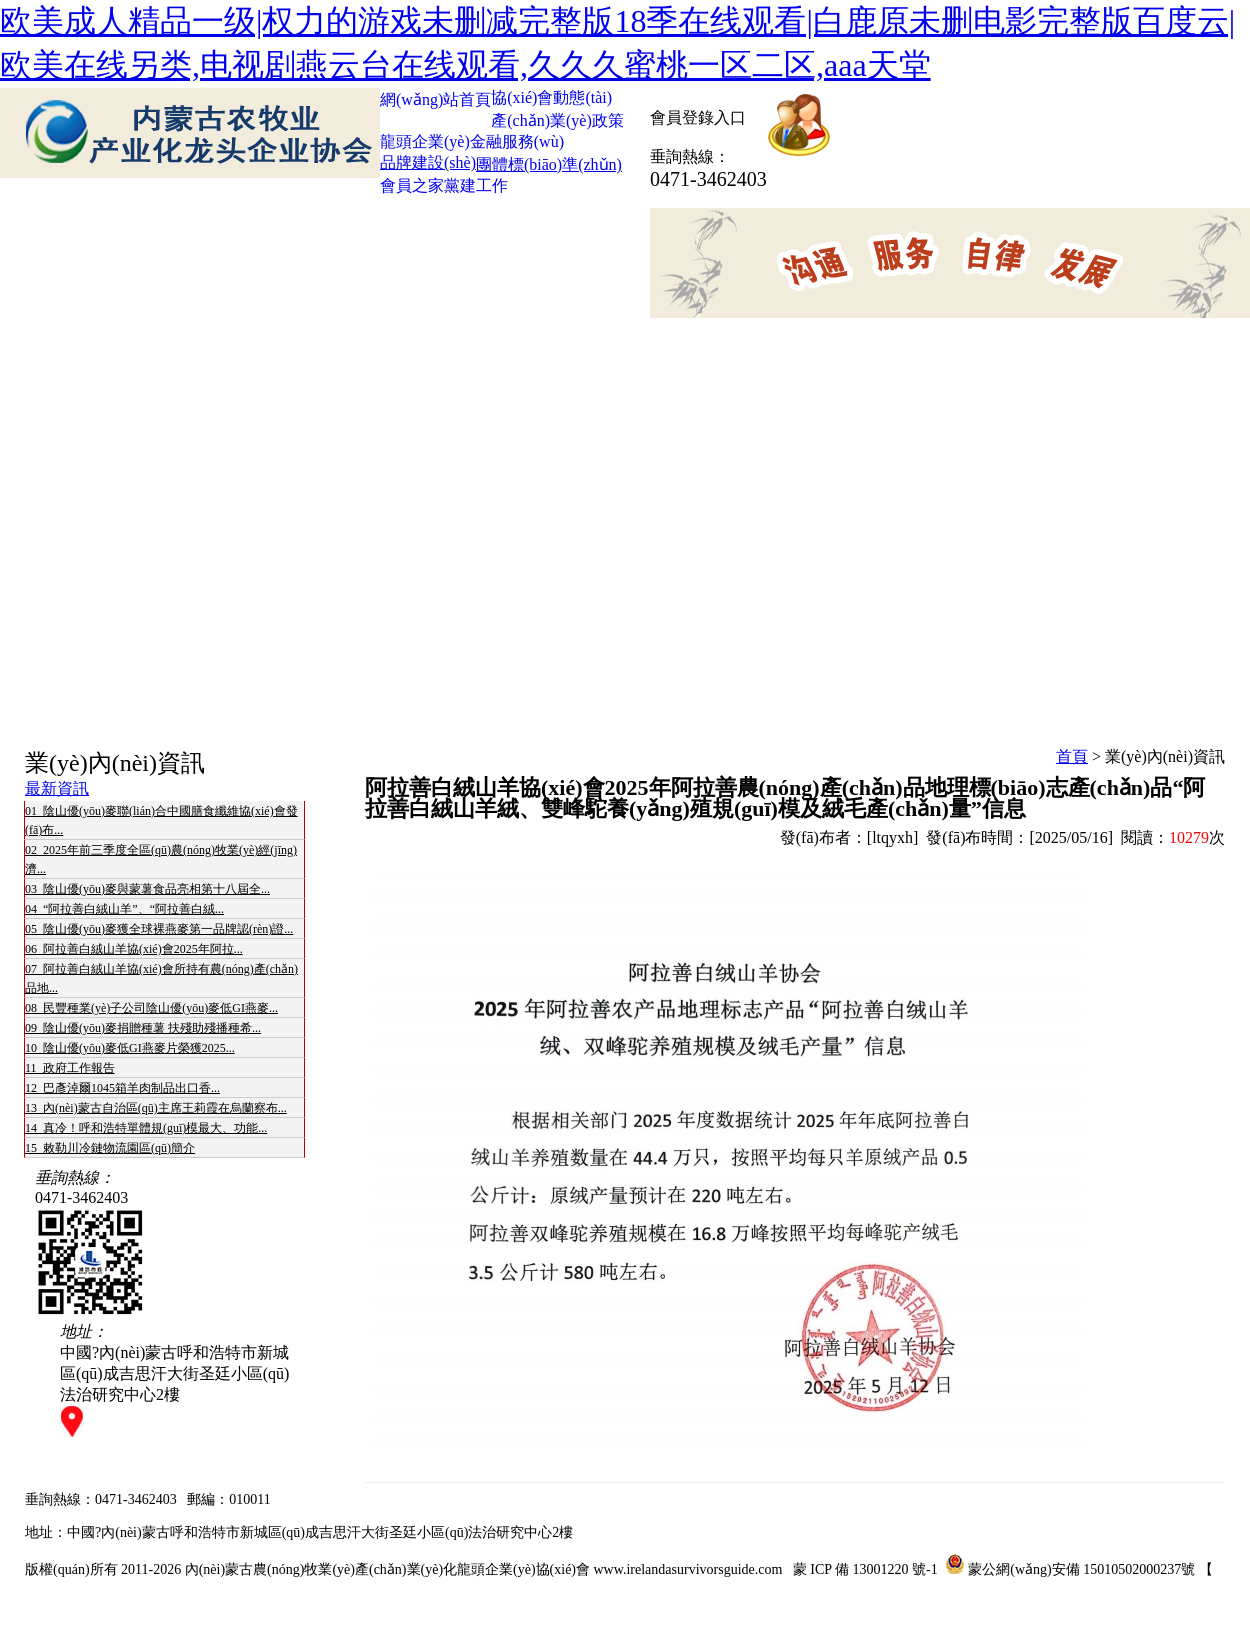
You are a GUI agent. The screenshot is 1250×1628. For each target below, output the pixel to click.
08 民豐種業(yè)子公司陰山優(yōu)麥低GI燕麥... (151, 1008)
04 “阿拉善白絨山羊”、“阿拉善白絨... (124, 909)
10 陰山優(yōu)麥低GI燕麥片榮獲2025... (130, 1048)
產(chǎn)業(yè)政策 (557, 120)
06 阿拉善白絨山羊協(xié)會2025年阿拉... (134, 949)
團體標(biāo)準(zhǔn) (549, 164)
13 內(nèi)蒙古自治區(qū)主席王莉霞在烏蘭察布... (156, 1108)
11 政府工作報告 (70, 1068)
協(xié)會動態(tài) (551, 97)
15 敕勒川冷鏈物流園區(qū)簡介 (110, 1148)
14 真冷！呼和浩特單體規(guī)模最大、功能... (146, 1128)
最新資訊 (57, 788)
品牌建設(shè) (428, 162)
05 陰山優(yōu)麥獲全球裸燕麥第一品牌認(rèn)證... (159, 929)
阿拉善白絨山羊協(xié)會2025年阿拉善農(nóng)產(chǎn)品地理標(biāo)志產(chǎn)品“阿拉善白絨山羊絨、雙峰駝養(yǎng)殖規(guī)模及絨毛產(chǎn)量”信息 (785, 798)
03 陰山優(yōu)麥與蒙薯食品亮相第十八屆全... (147, 889)
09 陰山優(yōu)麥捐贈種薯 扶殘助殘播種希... (143, 1028)
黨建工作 (476, 185)
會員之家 (412, 185)
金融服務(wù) (517, 141)
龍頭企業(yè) (425, 141)
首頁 (1072, 756)
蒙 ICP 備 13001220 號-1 (865, 1569)
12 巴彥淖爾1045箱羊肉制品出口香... (122, 1088)
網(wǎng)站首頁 (435, 99)
